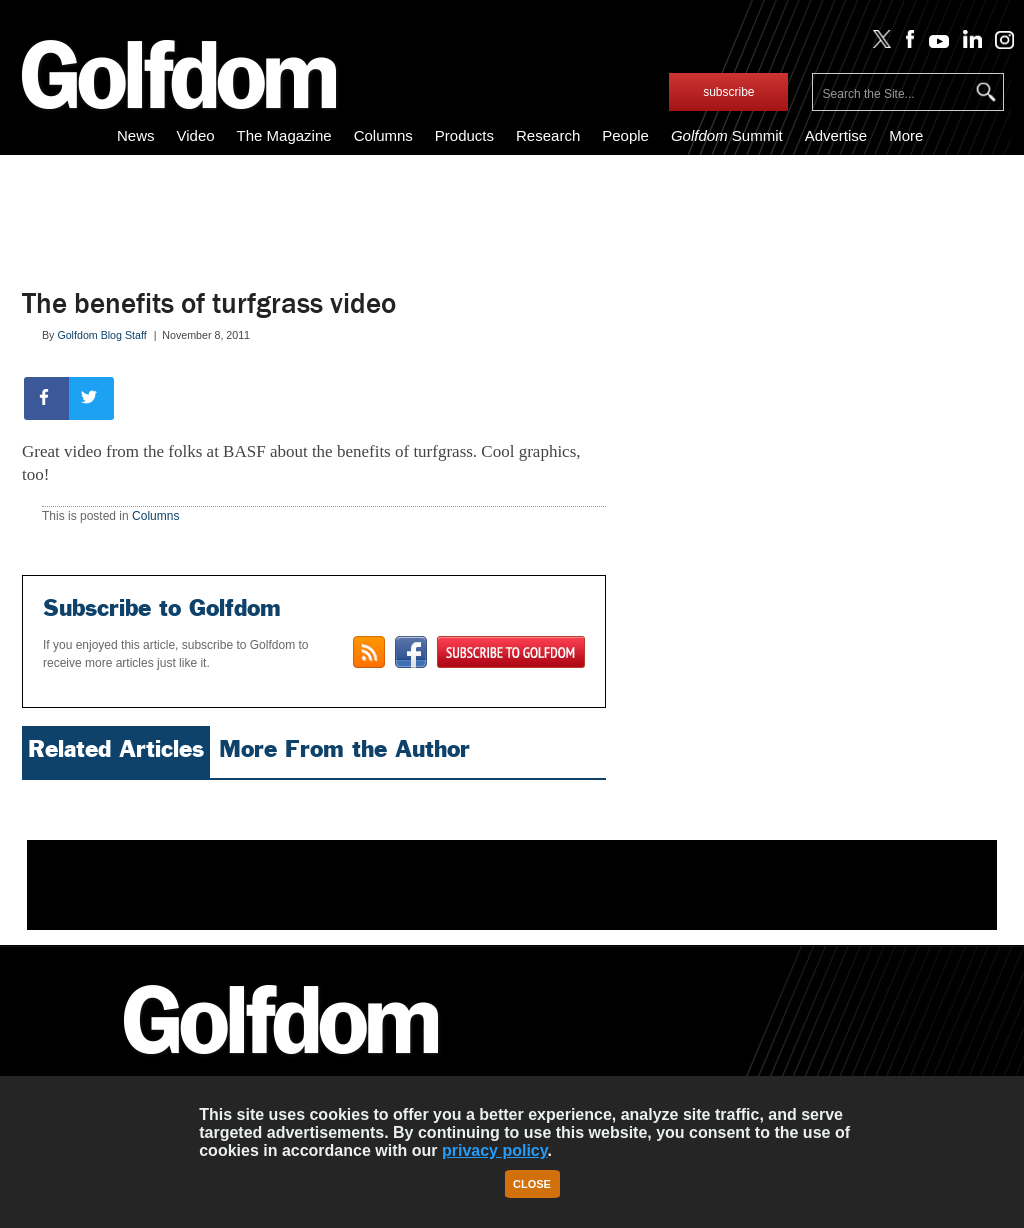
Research (548, 135)
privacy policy (495, 1150)
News (136, 135)
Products (464, 135)
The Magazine (284, 135)
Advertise (836, 135)
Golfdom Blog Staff (101, 335)
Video (195, 135)
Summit (727, 135)
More (906, 135)
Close (532, 1184)
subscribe (728, 92)
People (625, 135)
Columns (383, 135)
